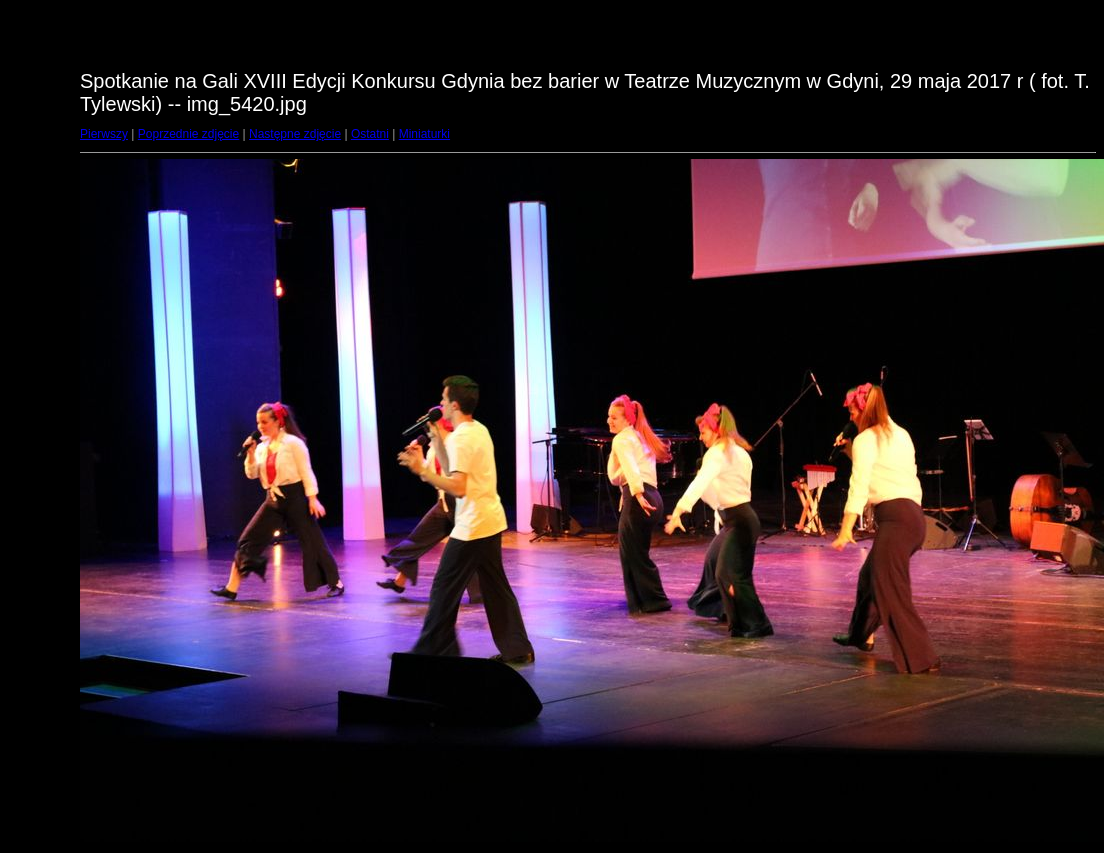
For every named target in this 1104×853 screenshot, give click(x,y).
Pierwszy (104, 134)
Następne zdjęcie (295, 134)
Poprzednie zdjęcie (188, 134)
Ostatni (370, 134)
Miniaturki (424, 134)
